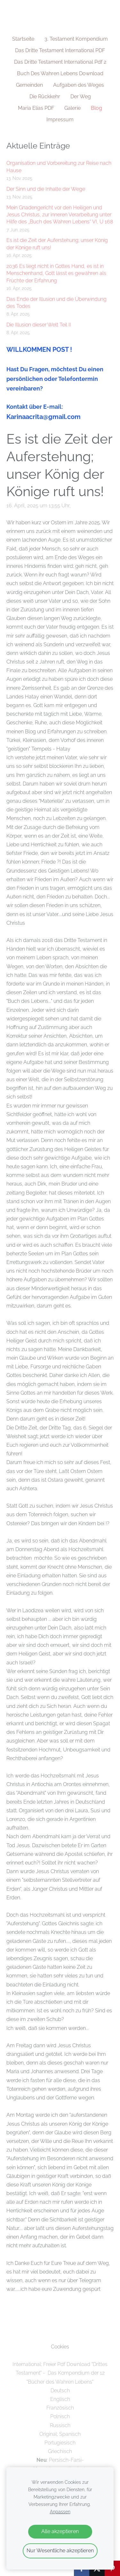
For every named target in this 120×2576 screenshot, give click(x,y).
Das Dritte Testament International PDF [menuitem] (60, 50)
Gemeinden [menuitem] (29, 85)
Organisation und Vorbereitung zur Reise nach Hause (58, 166)
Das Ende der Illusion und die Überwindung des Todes (56, 302)
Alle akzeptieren (60, 2531)
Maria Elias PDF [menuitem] (36, 108)
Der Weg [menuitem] (80, 96)
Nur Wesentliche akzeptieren (60, 2551)
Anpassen (60, 2511)
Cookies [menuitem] (60, 2347)
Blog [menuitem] (96, 108)
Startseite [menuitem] (23, 39)
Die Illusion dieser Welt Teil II (38, 325)
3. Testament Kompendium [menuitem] (76, 39)
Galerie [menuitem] (72, 108)
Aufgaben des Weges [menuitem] (78, 85)
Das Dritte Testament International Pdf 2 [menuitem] (60, 62)
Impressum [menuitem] (60, 120)
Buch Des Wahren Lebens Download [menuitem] (60, 73)
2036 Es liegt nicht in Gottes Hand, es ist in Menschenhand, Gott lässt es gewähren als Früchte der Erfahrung (56, 273)
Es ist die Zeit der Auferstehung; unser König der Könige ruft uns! (57, 243)
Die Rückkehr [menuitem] (44, 96)
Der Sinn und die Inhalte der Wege (45, 189)
